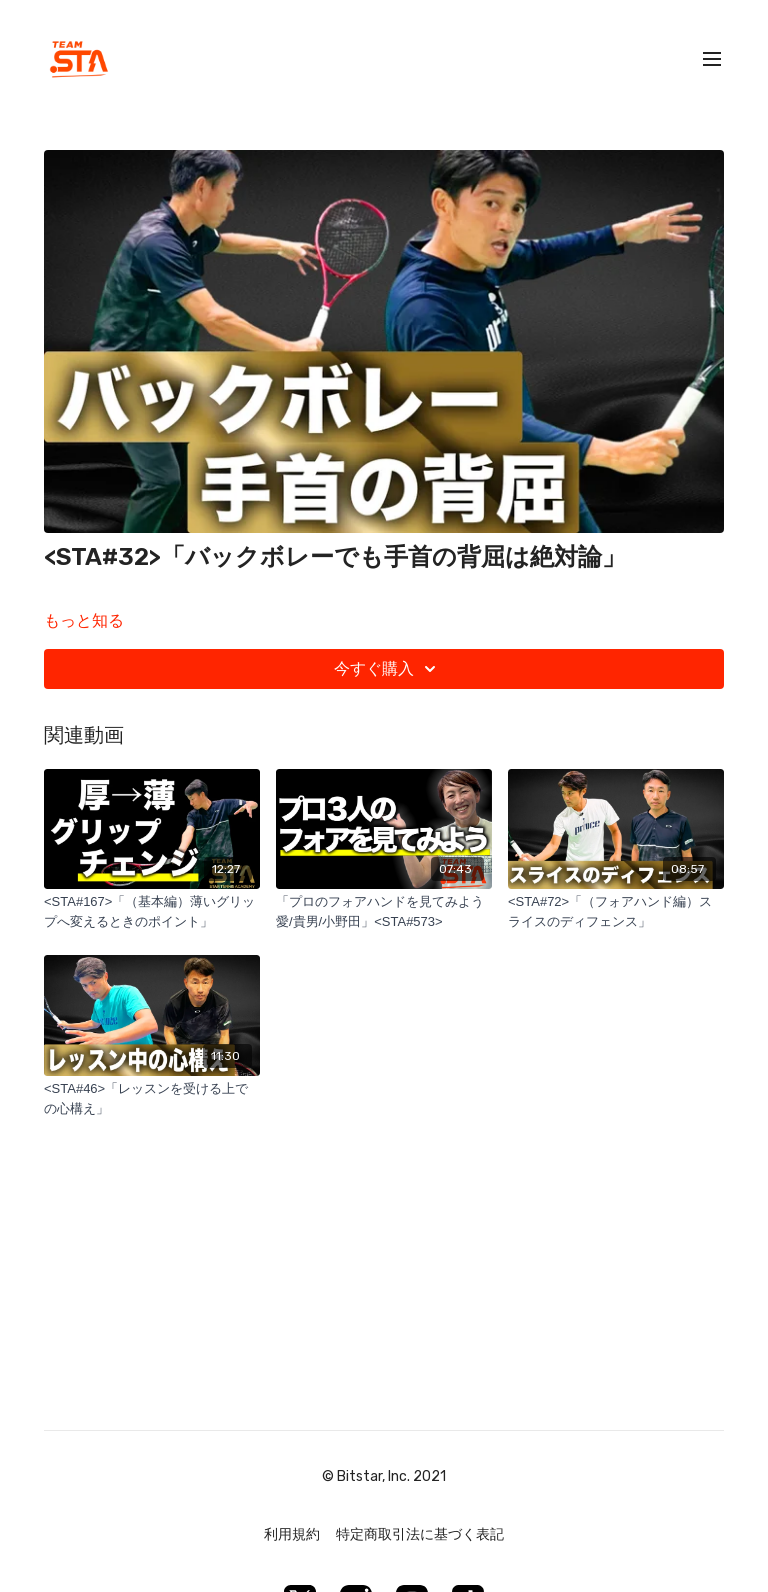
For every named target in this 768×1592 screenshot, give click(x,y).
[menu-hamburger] (712, 59)
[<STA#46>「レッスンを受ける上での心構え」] (152, 1098)
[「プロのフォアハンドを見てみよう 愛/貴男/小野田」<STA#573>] (384, 911)
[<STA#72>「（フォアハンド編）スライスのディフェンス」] (616, 911)
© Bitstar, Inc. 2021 (384, 1477)
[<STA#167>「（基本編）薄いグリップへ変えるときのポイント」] (152, 911)
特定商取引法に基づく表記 (420, 1534)
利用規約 (292, 1534)
